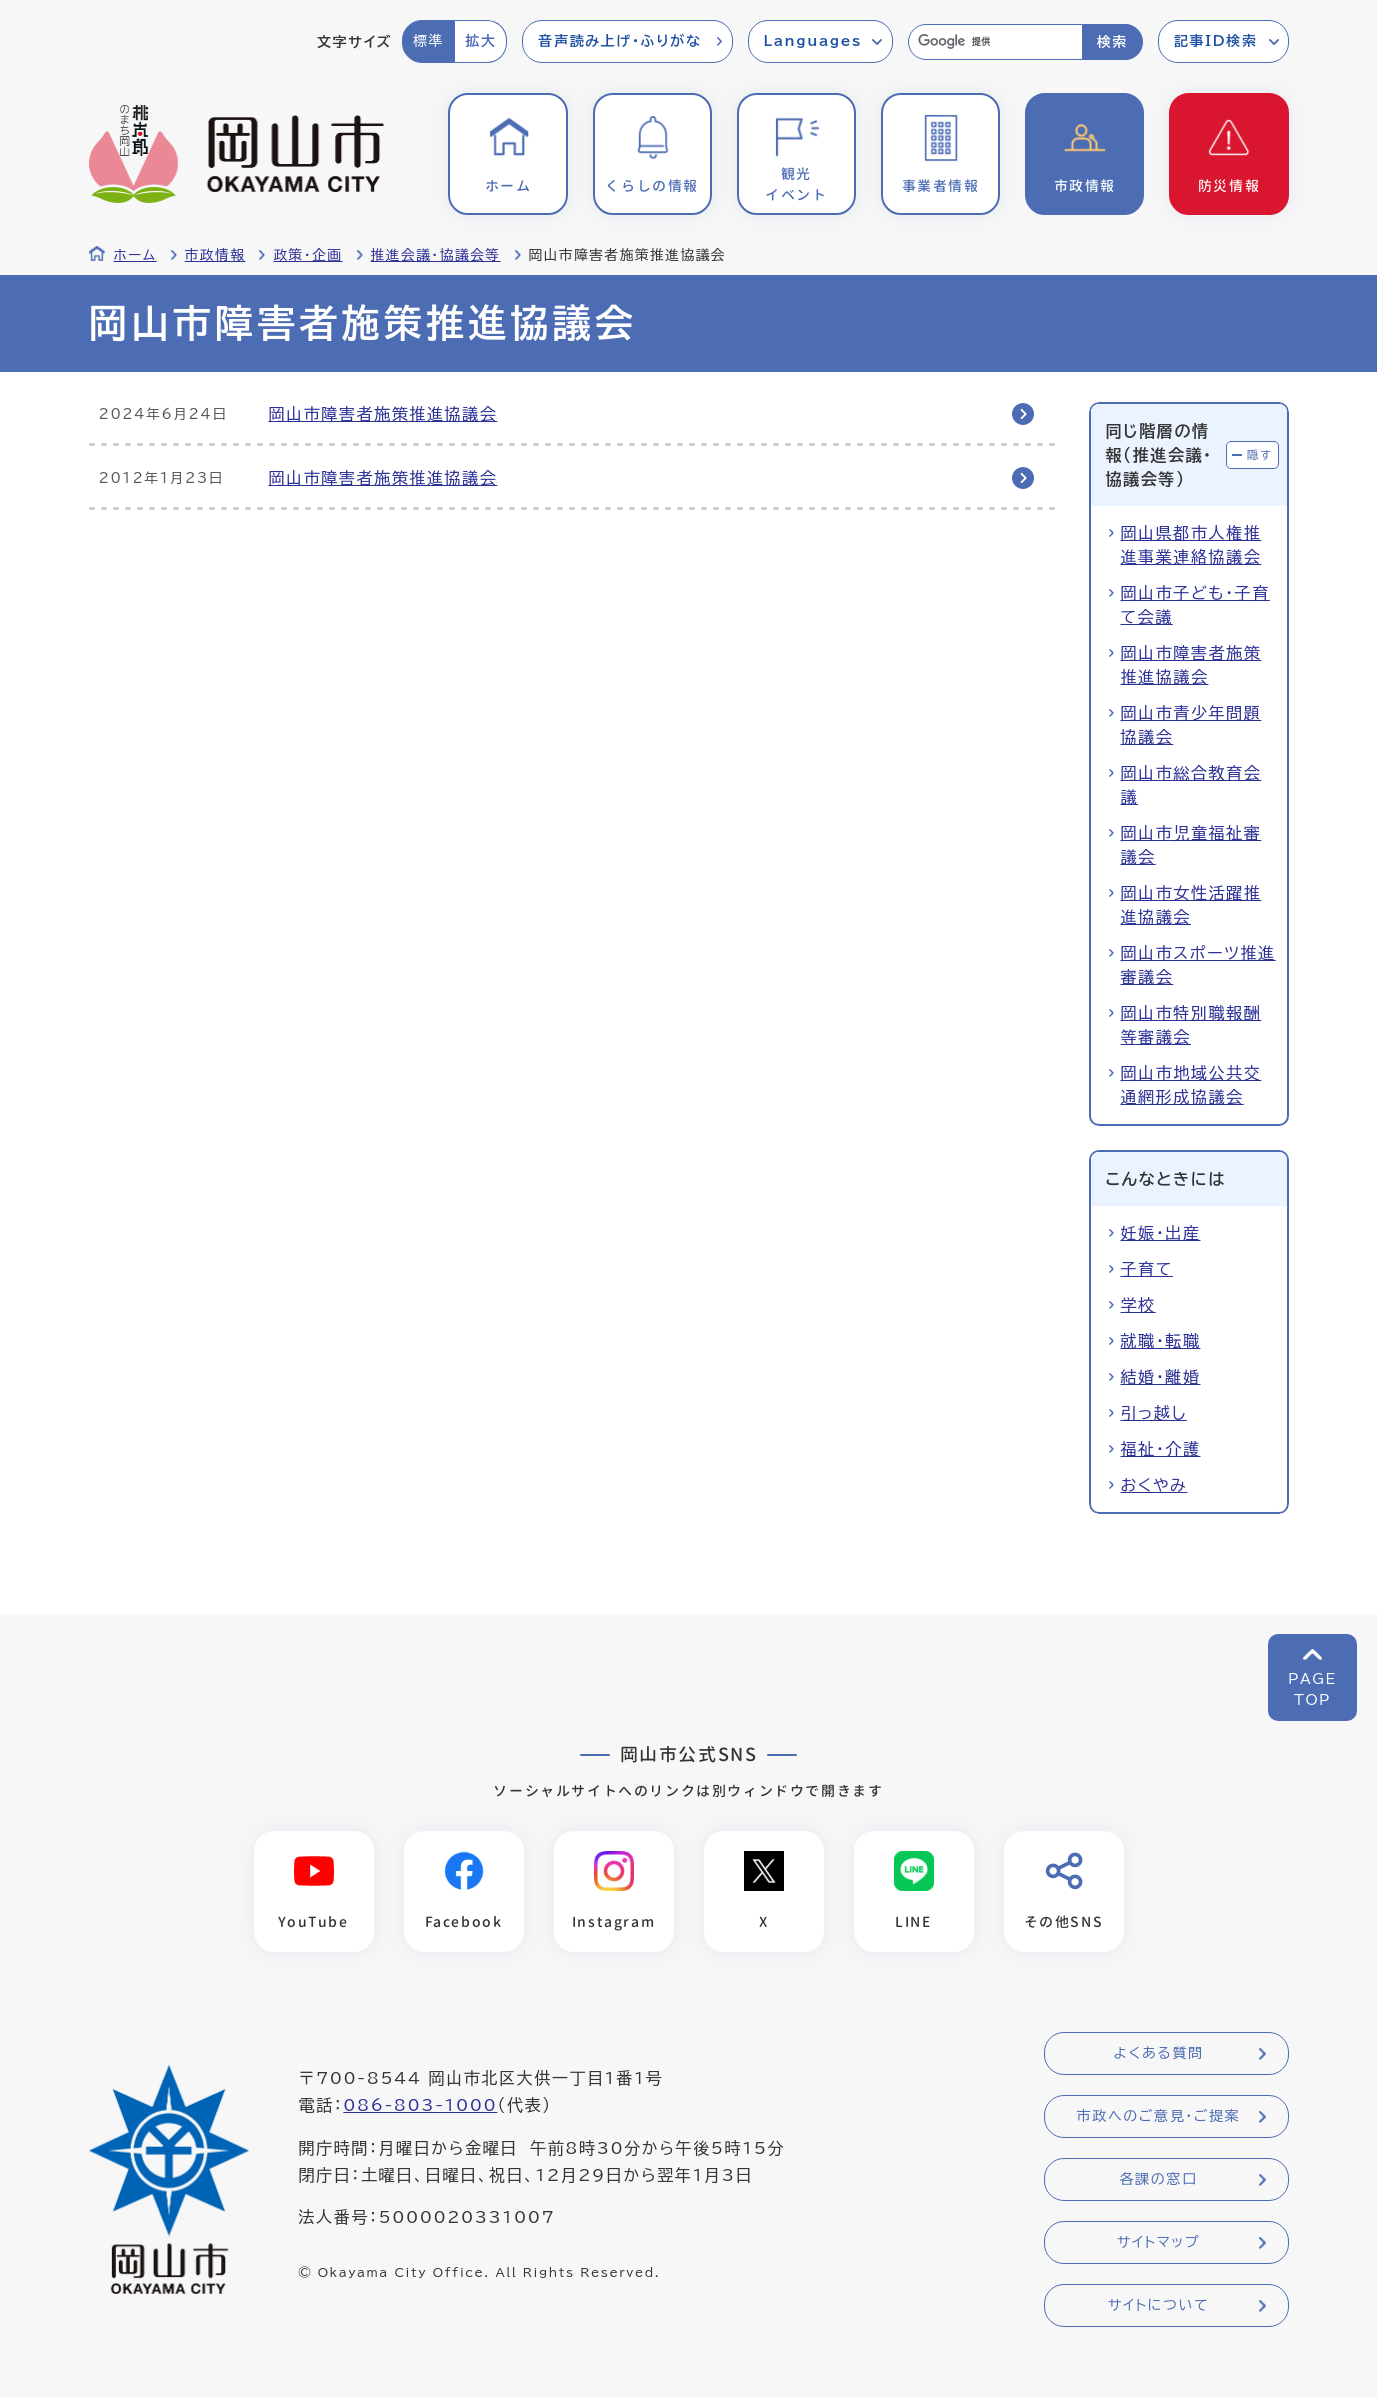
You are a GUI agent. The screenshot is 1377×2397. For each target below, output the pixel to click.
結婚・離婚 (1161, 1377)
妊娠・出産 (1161, 1233)
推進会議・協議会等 (436, 255)
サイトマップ (1158, 2242)
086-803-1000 (420, 2105)
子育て (1147, 1269)
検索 (1112, 42)
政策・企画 (307, 255)
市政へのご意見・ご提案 (1159, 2116)
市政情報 (215, 255)
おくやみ (1154, 1485)
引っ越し (1154, 1413)
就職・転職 (1161, 1341)
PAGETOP (1312, 1689)
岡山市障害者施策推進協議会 (383, 414)
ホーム (135, 255)
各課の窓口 (1159, 2179)
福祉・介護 (1161, 1449)
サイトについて (1158, 2305)
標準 (428, 41)
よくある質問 (1158, 2053)
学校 (1138, 1305)
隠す (1260, 454)
